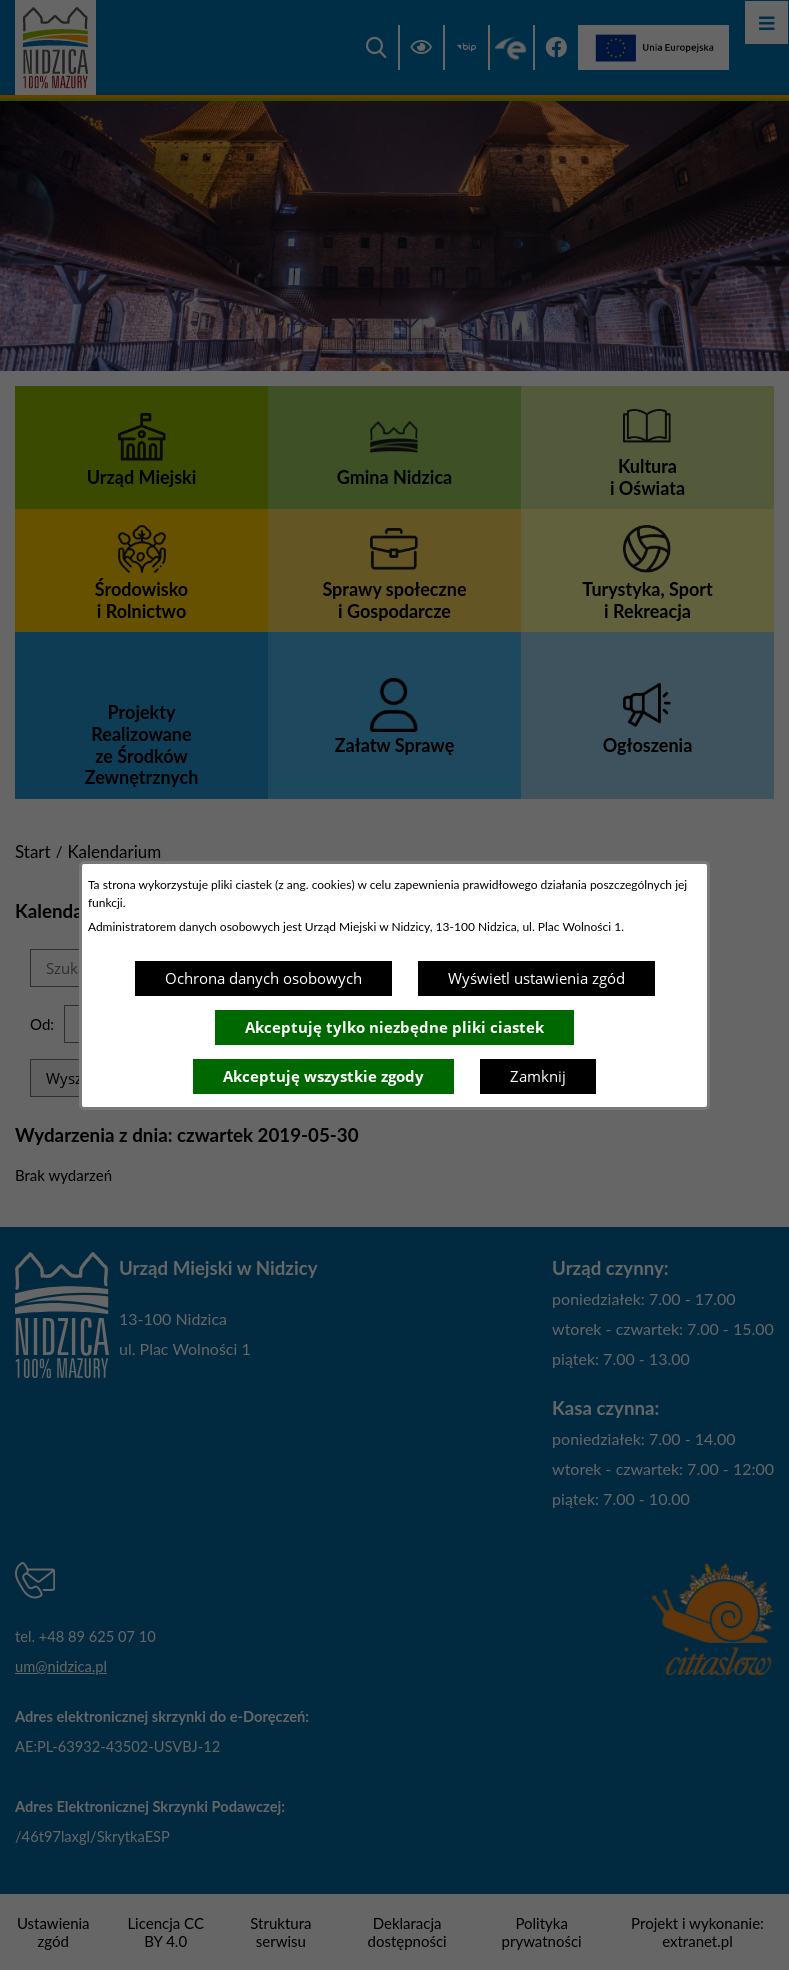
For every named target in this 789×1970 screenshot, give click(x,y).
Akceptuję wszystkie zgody (323, 1076)
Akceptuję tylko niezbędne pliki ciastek (394, 1027)
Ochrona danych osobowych (263, 978)
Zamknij (538, 1076)
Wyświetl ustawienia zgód (536, 978)
